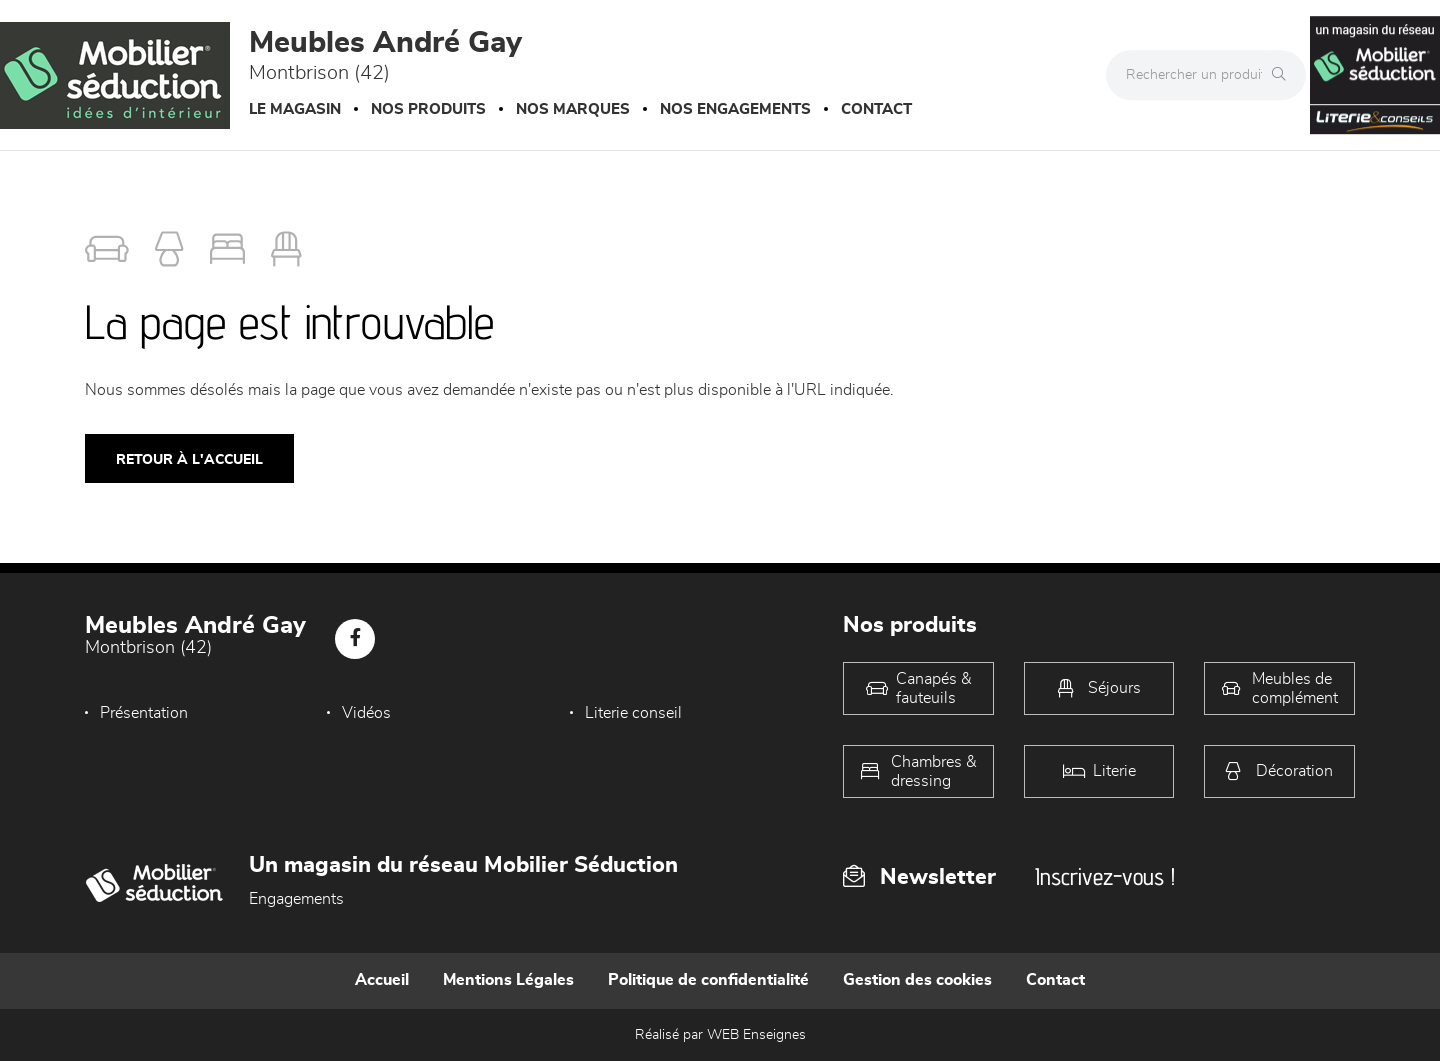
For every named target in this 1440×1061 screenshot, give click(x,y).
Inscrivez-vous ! (1105, 876)
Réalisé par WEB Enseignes (720, 1035)
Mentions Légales (508, 980)
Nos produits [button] (428, 109)
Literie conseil (622, 713)
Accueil (382, 980)
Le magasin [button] (295, 109)
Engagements (296, 899)
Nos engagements (735, 109)
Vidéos (361, 713)
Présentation (144, 713)
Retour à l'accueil (189, 460)
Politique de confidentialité (708, 980)
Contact (876, 109)
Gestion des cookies (917, 980)
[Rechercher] (1284, 75)
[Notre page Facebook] (355, 639)
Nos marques (573, 109)
